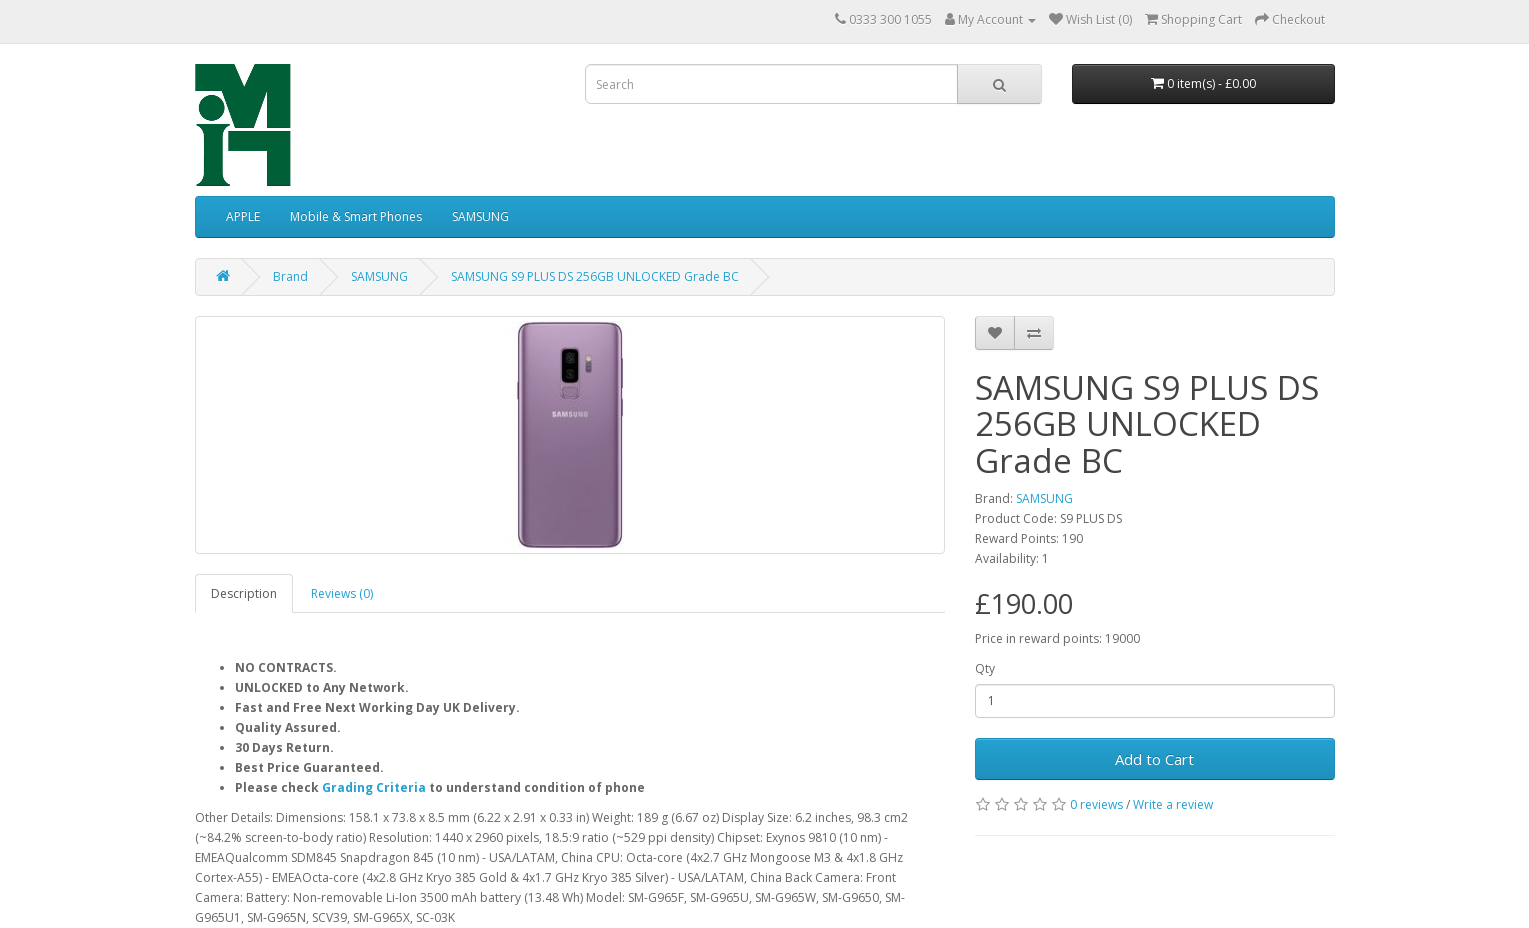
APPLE (243, 216)
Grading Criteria (374, 787)
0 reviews (1096, 804)
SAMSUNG (480, 216)
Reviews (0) (342, 593)
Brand (290, 276)
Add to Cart (1154, 759)
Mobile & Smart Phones (356, 216)
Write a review (1173, 804)
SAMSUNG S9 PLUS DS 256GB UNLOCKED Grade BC (595, 276)
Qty (985, 668)
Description (244, 593)
